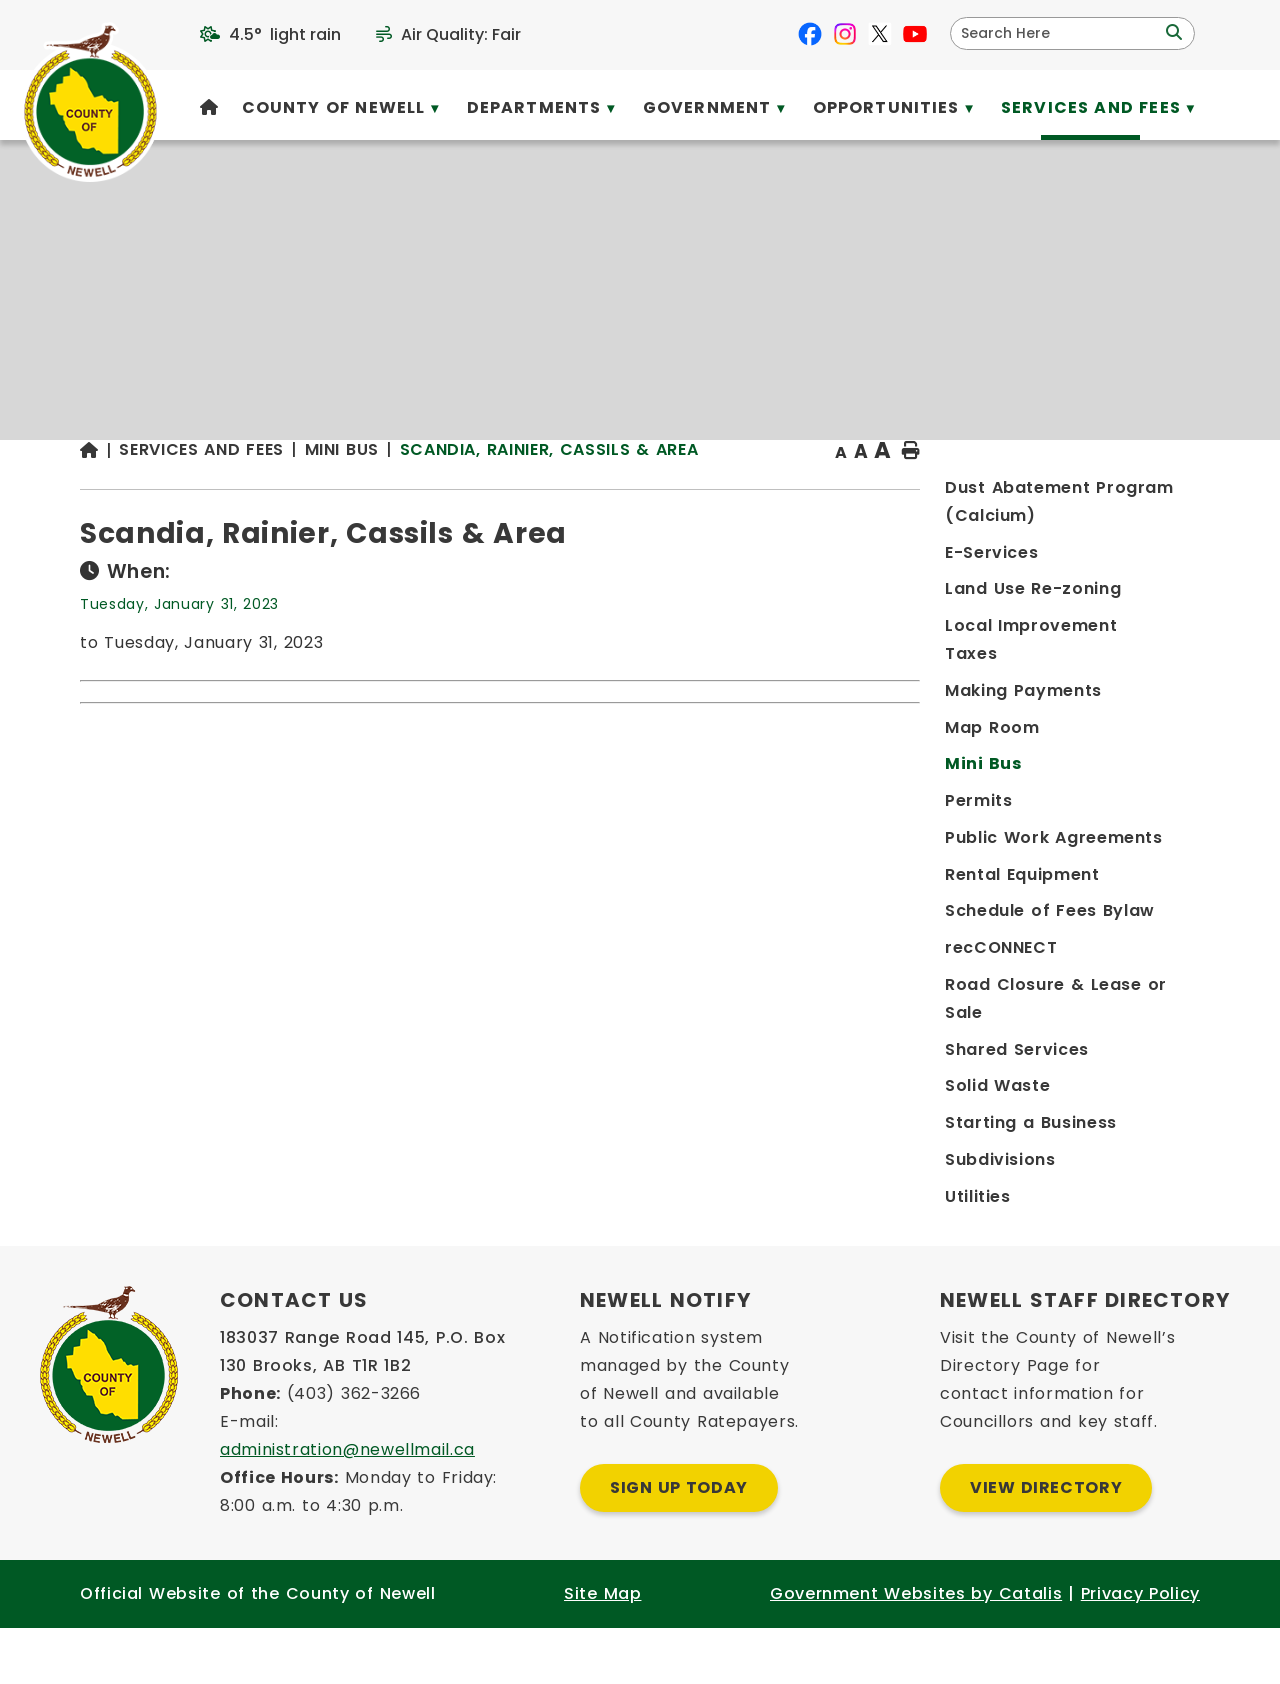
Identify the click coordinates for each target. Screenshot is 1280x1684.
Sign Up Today (679, 1543)
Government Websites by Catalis (916, 1649)
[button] (1172, 33)
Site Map (602, 1649)
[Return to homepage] (419, 491)
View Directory (1046, 1543)
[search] (1059, 33)
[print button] (1151, 491)
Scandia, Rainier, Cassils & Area (869, 489)
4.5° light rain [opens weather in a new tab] (285, 34)
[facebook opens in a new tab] (810, 34)
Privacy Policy (1140, 1649)
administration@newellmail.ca (347, 1505)
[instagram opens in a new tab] (845, 34)
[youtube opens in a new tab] (915, 34)
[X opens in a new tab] (880, 34)
